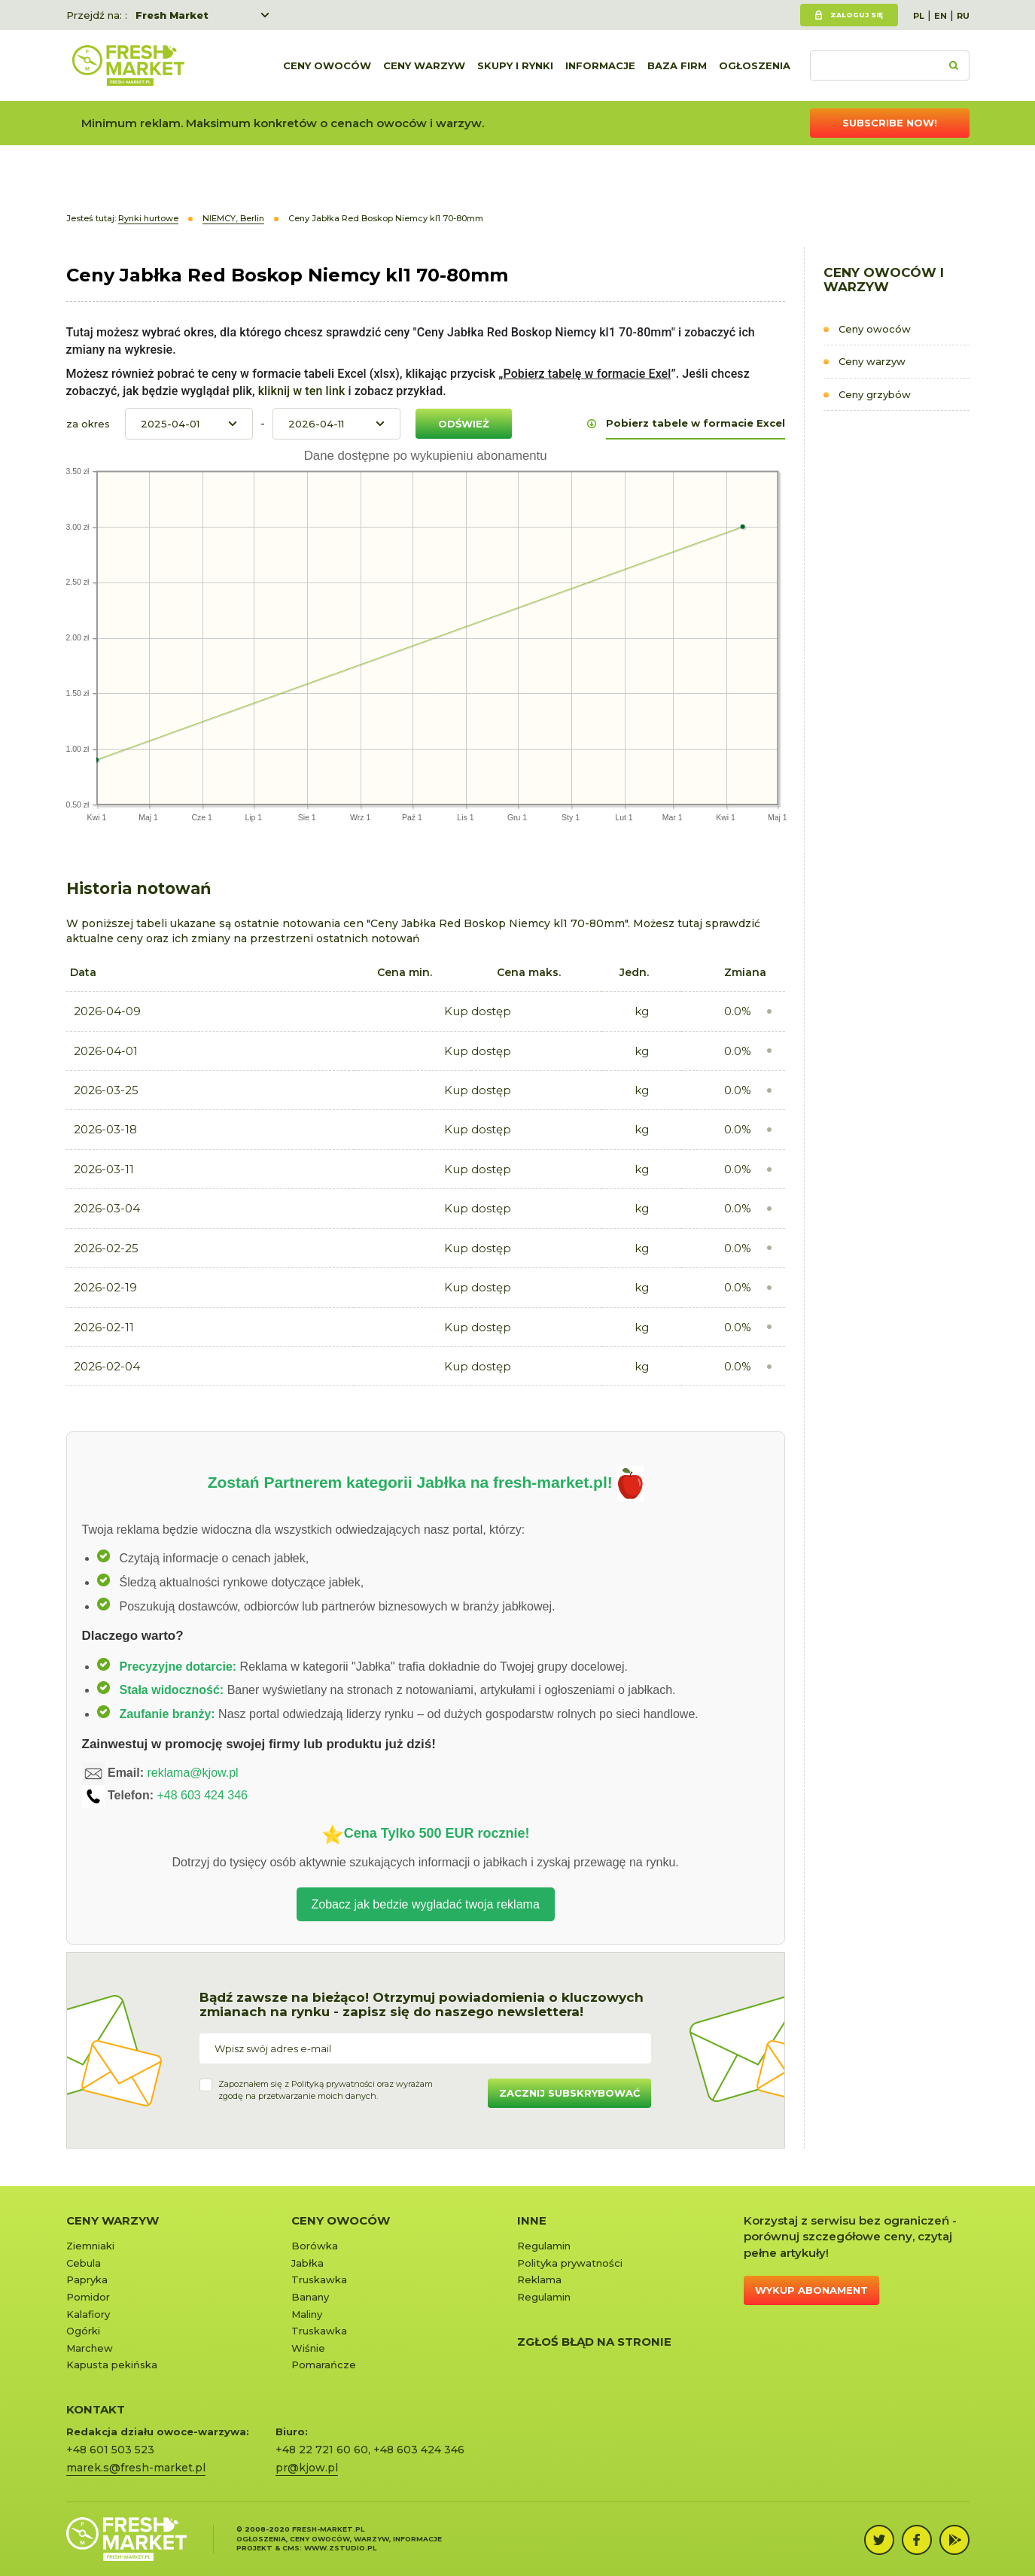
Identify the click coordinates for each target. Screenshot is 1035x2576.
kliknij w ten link (300, 391)
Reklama (539, 2279)
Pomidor (88, 2297)
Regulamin (544, 2246)
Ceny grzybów (875, 394)
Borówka (314, 2246)
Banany (310, 2297)
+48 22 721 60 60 (321, 2449)
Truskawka (319, 2279)
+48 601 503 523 (110, 2449)
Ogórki (83, 2331)
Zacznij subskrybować (569, 2093)
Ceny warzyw (424, 65)
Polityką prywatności (333, 2084)
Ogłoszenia (754, 65)
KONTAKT (95, 2409)
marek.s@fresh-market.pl (135, 2467)
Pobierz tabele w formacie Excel (695, 423)
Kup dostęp (477, 1011)
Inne (531, 2220)
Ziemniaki (90, 2246)
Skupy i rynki (515, 65)
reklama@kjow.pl (192, 1772)
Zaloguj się (856, 15)
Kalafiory (88, 2314)
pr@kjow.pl (306, 2467)
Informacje (600, 65)
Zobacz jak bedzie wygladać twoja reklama (426, 1904)
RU (963, 16)
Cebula (83, 2263)
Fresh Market (172, 15)
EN (940, 16)
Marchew (89, 2348)
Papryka (87, 2279)
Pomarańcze (323, 2365)
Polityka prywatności (570, 2263)
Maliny (306, 2314)
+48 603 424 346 (202, 1795)
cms (291, 2548)
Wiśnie (308, 2348)
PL (918, 16)
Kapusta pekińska (111, 2365)
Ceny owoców (327, 65)
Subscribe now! (889, 123)
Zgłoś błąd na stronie (594, 2341)
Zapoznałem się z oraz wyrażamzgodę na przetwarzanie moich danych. (325, 2090)
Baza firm (677, 65)
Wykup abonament (811, 2290)
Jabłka (307, 2263)
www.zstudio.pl (340, 2548)
